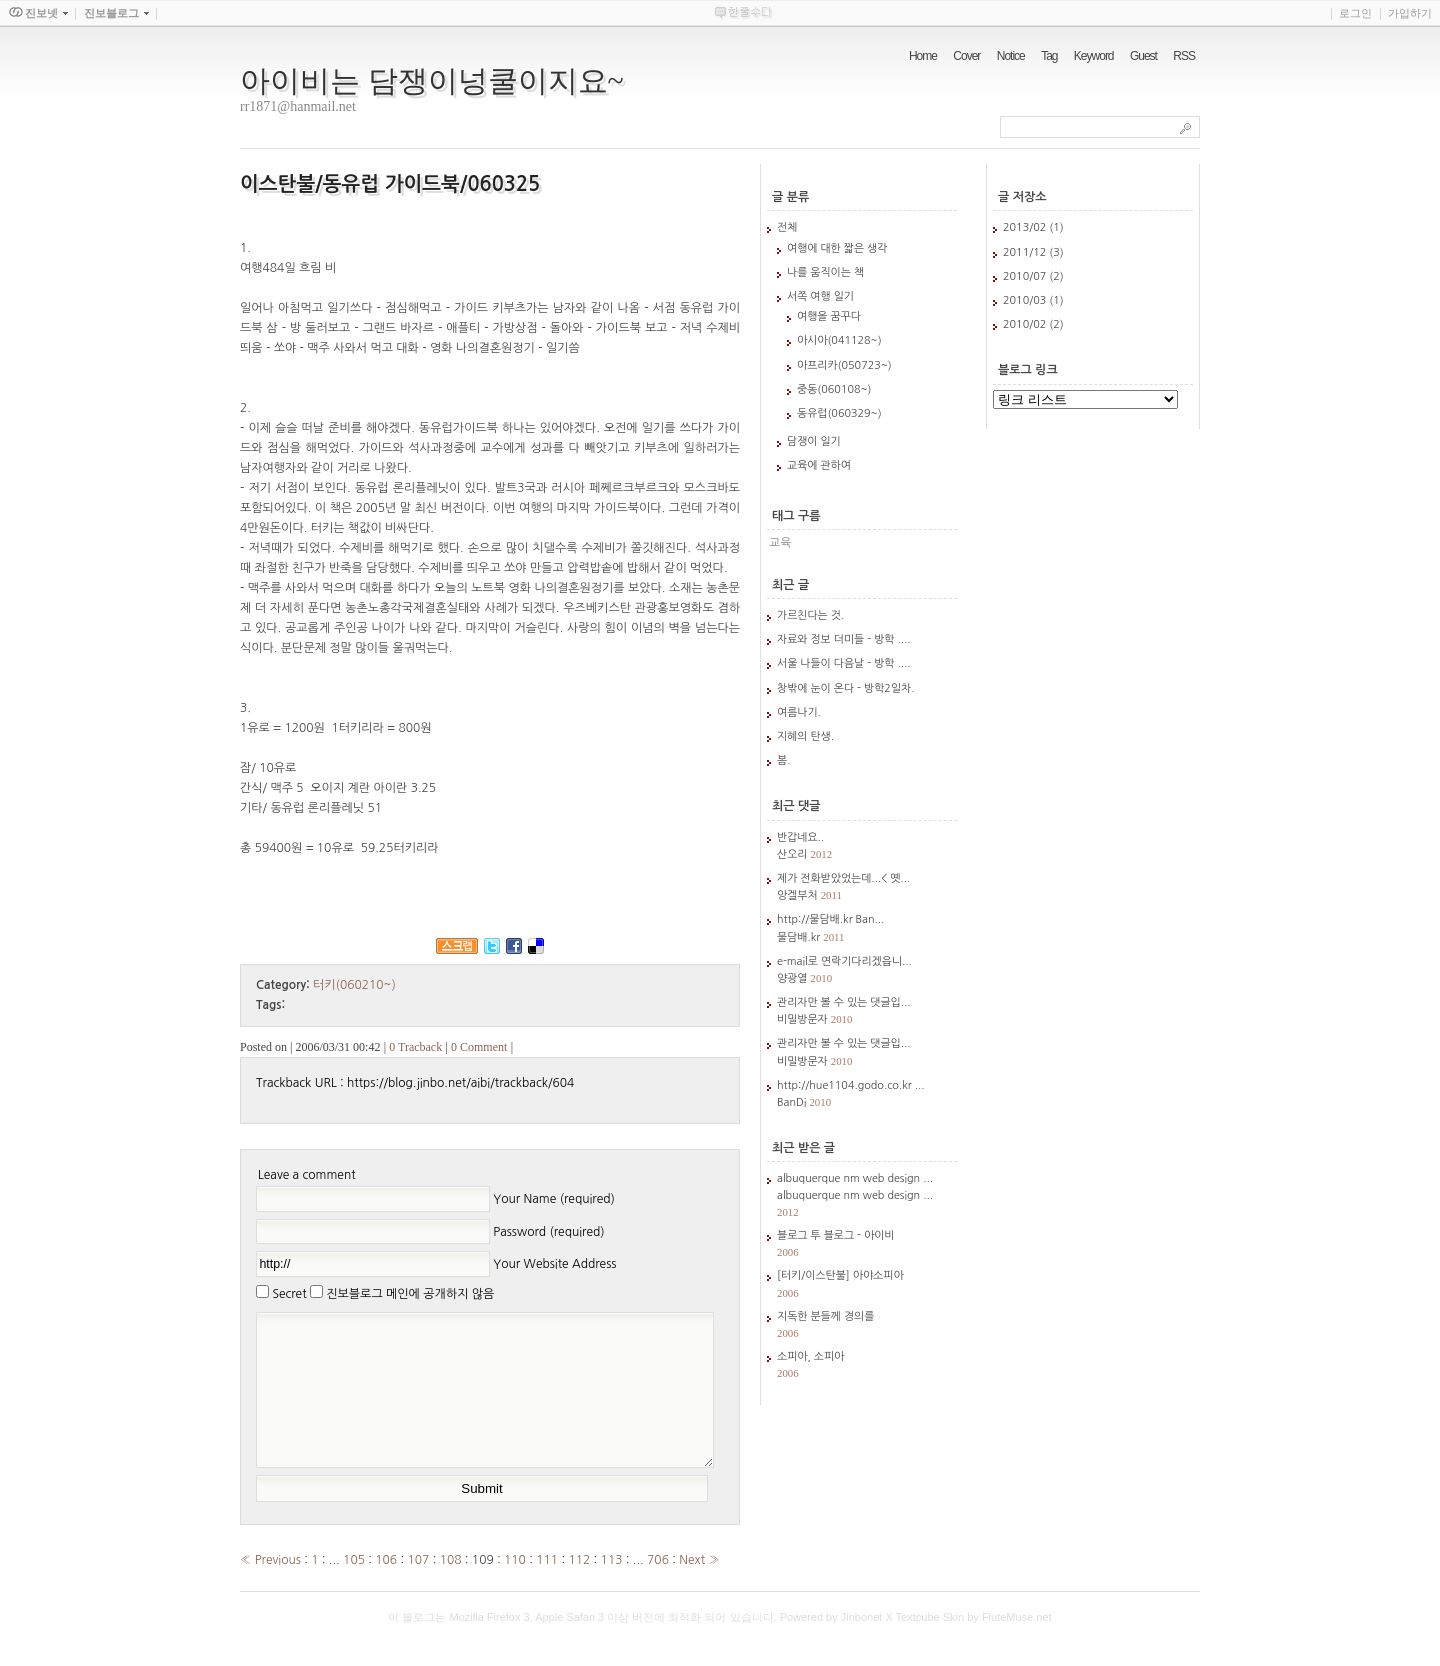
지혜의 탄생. (805, 736)
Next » (699, 1590)
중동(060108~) (834, 389)
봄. (783, 760)
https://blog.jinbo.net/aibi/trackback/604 (460, 1083)
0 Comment (479, 1047)
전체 (787, 227)
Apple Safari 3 (569, 1647)
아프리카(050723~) (844, 365)
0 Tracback (415, 1047)
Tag (1049, 56)
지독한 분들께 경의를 (825, 1316)
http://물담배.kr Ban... (830, 919)
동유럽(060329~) (839, 413)
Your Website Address (554, 1264)
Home (923, 56)
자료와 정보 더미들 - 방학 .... (844, 639)
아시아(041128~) (839, 340)
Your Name (554, 1199)
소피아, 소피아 (810, 1356)
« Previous (272, 1590)
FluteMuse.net (1017, 1647)
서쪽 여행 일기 (820, 296)
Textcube (918, 1647)
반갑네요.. (800, 837)
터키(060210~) (354, 985)
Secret (289, 1294)
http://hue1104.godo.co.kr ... (851, 1085)
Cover (966, 56)
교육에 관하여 (819, 465)
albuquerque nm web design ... (855, 1178)
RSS (1184, 56)
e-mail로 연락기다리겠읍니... (844, 961)
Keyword (1094, 56)
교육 (780, 543)
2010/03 (1026, 300)
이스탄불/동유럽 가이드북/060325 (390, 184)
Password (548, 1231)
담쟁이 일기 (814, 441)
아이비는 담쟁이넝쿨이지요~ (432, 80)
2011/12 (1026, 252)
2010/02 (1026, 324)
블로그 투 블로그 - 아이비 (836, 1235)
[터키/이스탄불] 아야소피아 (840, 1275)
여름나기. (799, 712)
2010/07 (1026, 276)
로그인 (1355, 13)
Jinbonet (862, 1647)
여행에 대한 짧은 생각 (837, 248)
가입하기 (1410, 13)
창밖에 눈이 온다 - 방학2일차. (845, 688)
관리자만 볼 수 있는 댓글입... (844, 1002)
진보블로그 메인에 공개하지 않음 (410, 1294)
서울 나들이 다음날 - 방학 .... (844, 663)
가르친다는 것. (810, 615)
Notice (1011, 56)
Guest (1143, 56)
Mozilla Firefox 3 (490, 1647)
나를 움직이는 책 (825, 272)
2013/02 (1026, 227)
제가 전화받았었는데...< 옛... (843, 878)
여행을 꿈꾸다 (829, 316)
